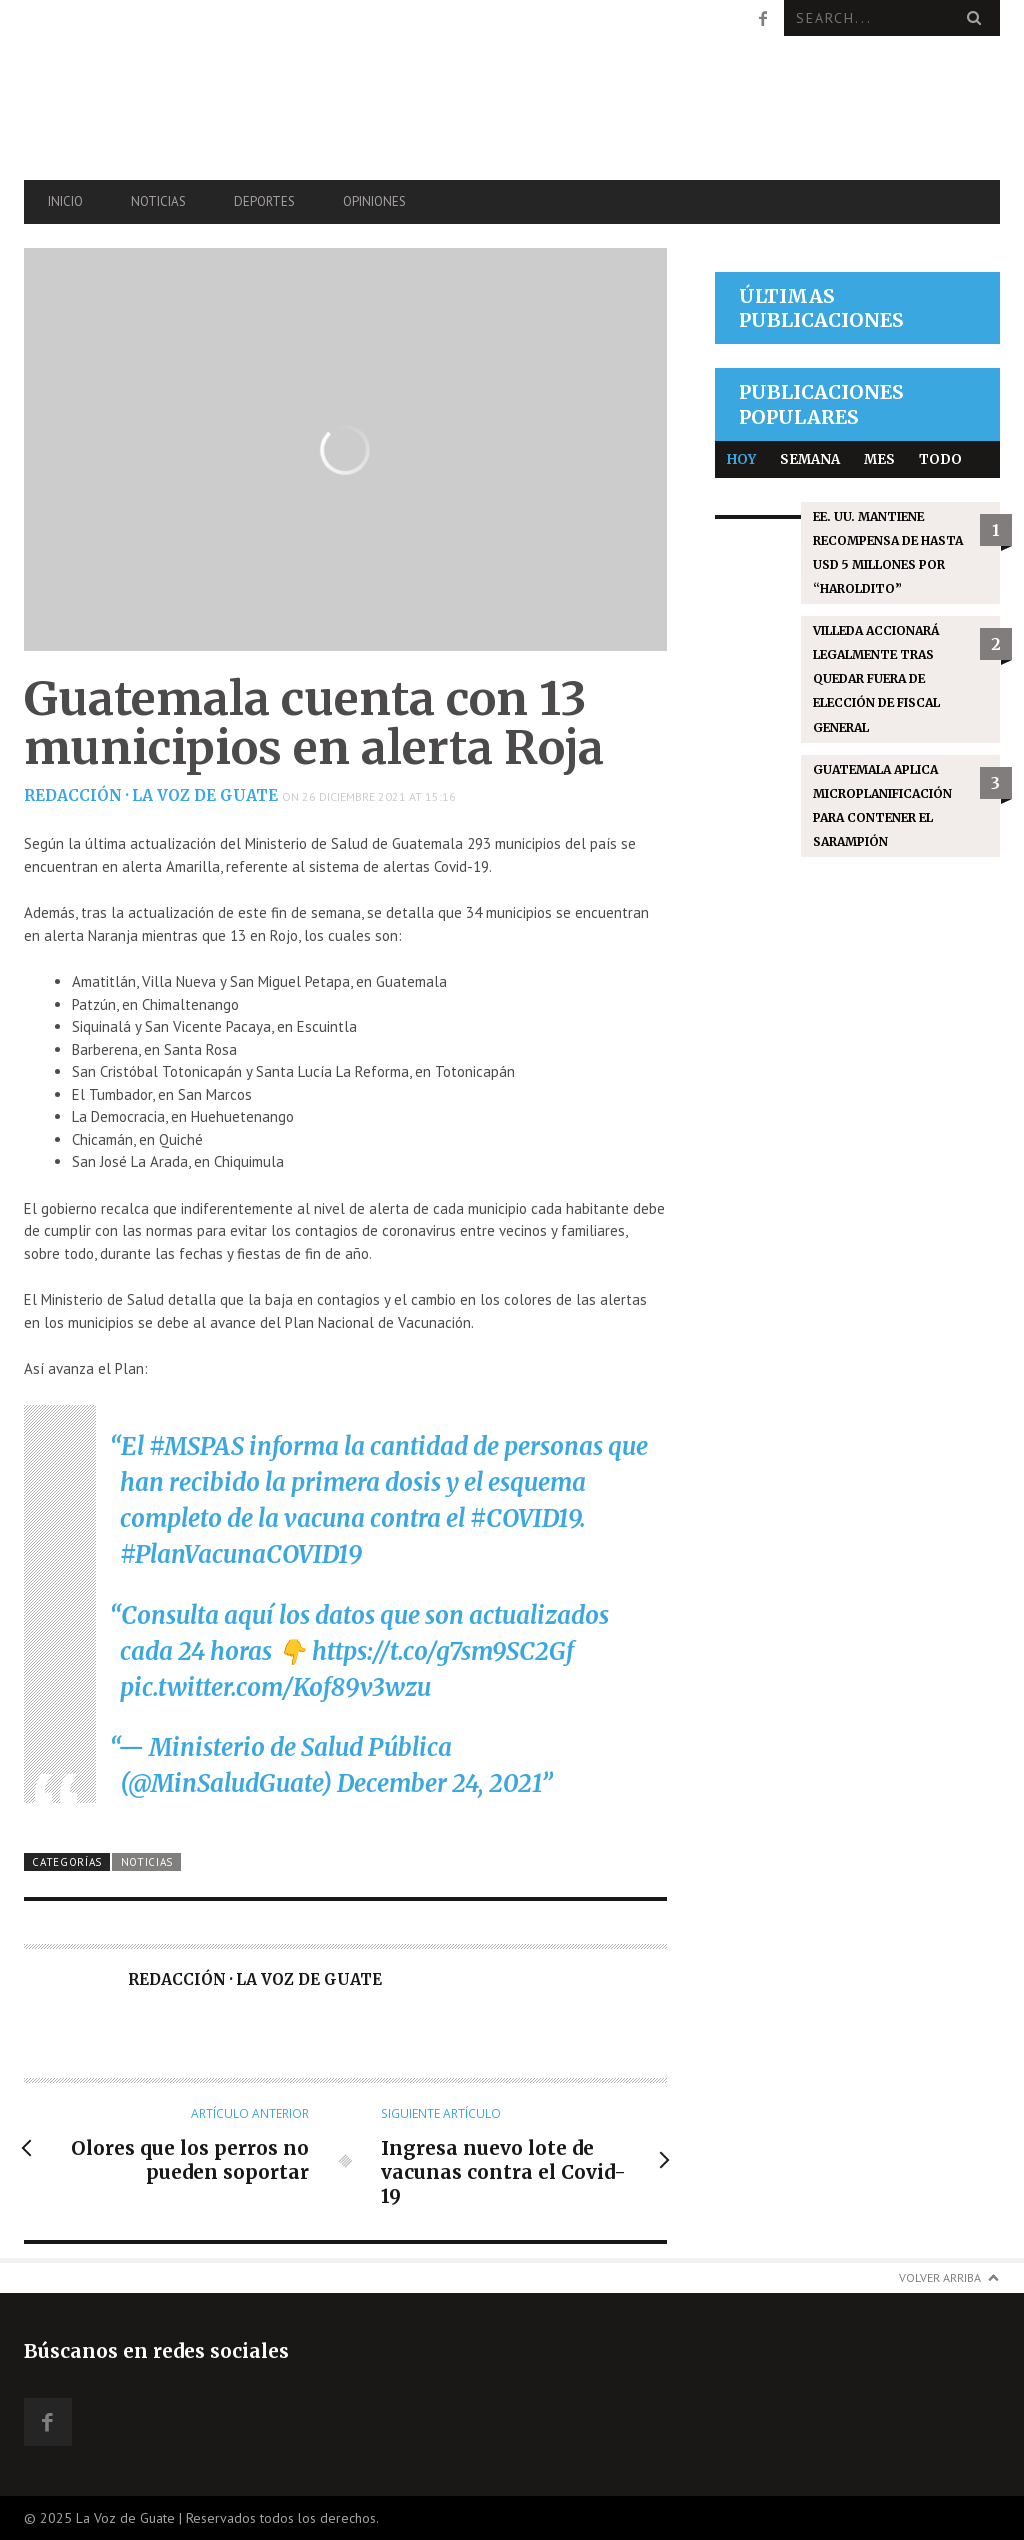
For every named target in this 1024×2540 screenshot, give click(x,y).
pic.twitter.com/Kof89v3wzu (275, 1687)
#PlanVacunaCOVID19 (241, 1554)
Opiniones (374, 201)
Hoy (741, 459)
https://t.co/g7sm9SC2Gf (443, 1651)
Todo (940, 459)
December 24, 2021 (439, 1783)
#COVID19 (525, 1518)
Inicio (65, 201)
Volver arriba (940, 2277)
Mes (879, 459)
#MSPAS (196, 1446)
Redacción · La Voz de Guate (151, 795)
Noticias (158, 201)
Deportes (264, 201)
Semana (810, 459)
